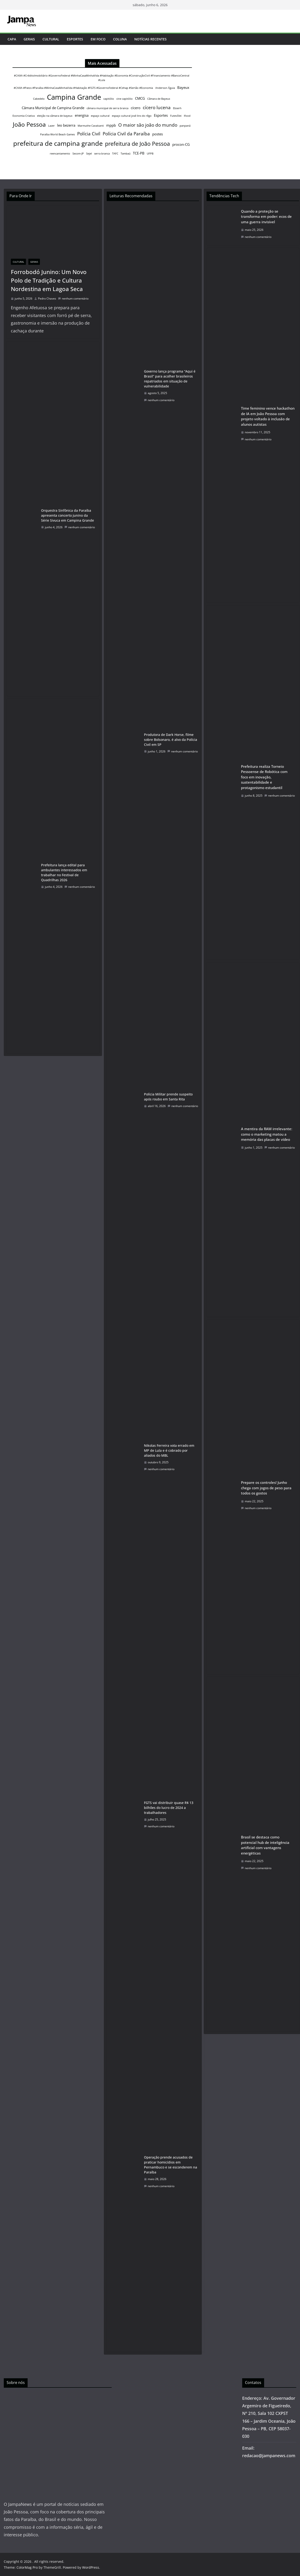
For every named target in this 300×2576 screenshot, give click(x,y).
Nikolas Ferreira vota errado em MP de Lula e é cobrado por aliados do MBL (169, 1450)
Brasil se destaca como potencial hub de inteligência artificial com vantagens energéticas (265, 1845)
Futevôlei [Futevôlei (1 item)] (176, 115)
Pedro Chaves (47, 298)
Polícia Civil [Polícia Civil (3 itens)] (88, 134)
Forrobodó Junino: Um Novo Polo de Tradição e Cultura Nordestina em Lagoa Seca (49, 280)
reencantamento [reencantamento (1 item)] (60, 153)
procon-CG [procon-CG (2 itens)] (181, 144)
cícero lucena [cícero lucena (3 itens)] (157, 107)
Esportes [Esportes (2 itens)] (161, 115)
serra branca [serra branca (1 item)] (102, 153)
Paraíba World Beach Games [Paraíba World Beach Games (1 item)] (57, 134)
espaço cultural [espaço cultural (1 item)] (100, 115)
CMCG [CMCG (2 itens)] (140, 98)
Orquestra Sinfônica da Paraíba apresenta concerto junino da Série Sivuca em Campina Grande (67, 515)
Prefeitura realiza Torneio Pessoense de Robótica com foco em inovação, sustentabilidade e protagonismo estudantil (264, 777)
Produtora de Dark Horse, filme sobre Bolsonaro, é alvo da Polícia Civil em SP (170, 739)
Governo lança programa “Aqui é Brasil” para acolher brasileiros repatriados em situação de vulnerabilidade (169, 378)
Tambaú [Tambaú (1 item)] (126, 153)
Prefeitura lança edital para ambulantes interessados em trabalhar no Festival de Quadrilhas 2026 (64, 872)
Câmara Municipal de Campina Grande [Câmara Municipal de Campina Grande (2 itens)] (53, 107)
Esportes (75, 39)
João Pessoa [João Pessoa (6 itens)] (29, 124)
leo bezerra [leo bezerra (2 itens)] (66, 125)
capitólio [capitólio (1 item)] (108, 98)
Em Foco (98, 39)
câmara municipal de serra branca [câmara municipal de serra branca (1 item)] (107, 108)
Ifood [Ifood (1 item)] (187, 115)
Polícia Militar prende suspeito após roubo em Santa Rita (168, 1096)
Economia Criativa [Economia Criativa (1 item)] (24, 115)
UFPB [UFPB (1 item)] (150, 153)
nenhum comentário (73, 298)
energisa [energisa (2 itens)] (82, 115)
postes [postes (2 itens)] (157, 134)
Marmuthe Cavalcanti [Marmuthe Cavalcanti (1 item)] (91, 125)
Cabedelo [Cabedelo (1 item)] (39, 98)
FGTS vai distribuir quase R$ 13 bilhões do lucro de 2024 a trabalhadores (168, 1807)
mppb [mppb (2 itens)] (111, 125)
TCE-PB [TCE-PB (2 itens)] (138, 153)
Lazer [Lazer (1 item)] (51, 125)
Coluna (120, 39)
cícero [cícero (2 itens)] (135, 107)
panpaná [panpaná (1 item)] (185, 125)
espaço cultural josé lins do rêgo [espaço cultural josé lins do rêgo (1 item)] (132, 115)
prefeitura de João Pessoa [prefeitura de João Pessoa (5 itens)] (137, 143)
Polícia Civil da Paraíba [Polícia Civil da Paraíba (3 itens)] (126, 134)
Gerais (29, 39)
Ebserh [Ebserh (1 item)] (177, 108)
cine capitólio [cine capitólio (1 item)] (124, 98)
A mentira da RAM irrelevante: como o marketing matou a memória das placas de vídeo (266, 1134)
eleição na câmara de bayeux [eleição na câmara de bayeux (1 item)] (54, 115)
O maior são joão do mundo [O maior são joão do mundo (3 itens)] (147, 125)
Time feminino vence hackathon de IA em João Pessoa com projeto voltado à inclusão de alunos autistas (268, 416)
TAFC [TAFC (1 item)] (115, 153)
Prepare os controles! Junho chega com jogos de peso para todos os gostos (266, 1487)
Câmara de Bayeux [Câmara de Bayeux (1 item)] (158, 98)
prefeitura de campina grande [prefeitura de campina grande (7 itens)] (58, 143)
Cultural (50, 39)
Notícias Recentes (150, 39)
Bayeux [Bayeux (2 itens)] (183, 87)
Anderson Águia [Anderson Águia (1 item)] (165, 88)
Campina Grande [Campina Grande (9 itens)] (74, 97)
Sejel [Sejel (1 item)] (89, 153)
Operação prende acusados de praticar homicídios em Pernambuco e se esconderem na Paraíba (170, 2164)
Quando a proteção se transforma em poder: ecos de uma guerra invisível (266, 216)
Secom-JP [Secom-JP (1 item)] (78, 153)
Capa (12, 39)
